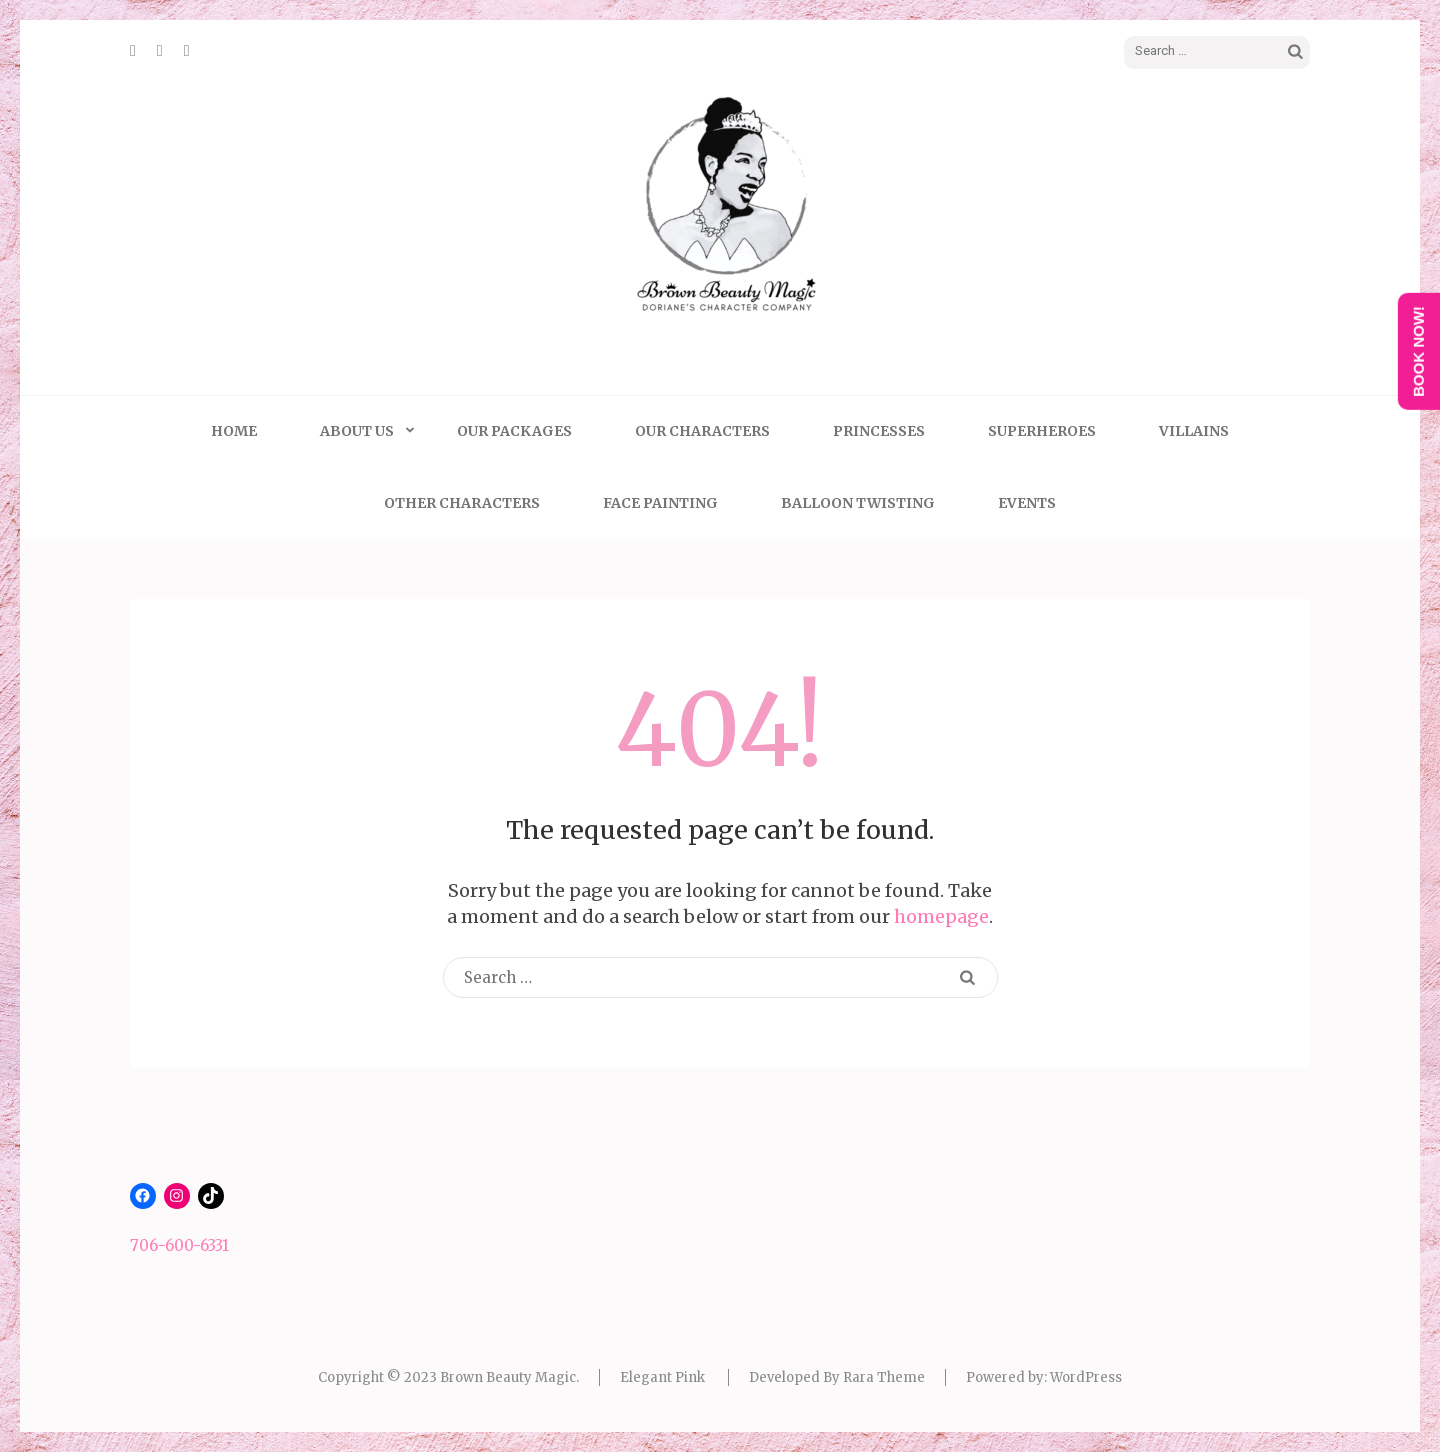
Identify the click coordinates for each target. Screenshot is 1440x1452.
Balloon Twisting (858, 503)
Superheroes (1042, 431)
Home (234, 431)
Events (1027, 503)
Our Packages (514, 431)
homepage (941, 916)
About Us (357, 431)
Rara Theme (884, 1377)
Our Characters (702, 431)
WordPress (1086, 1377)
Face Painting (660, 503)
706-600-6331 (179, 1245)
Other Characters (462, 503)
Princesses (879, 431)
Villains (1194, 431)
